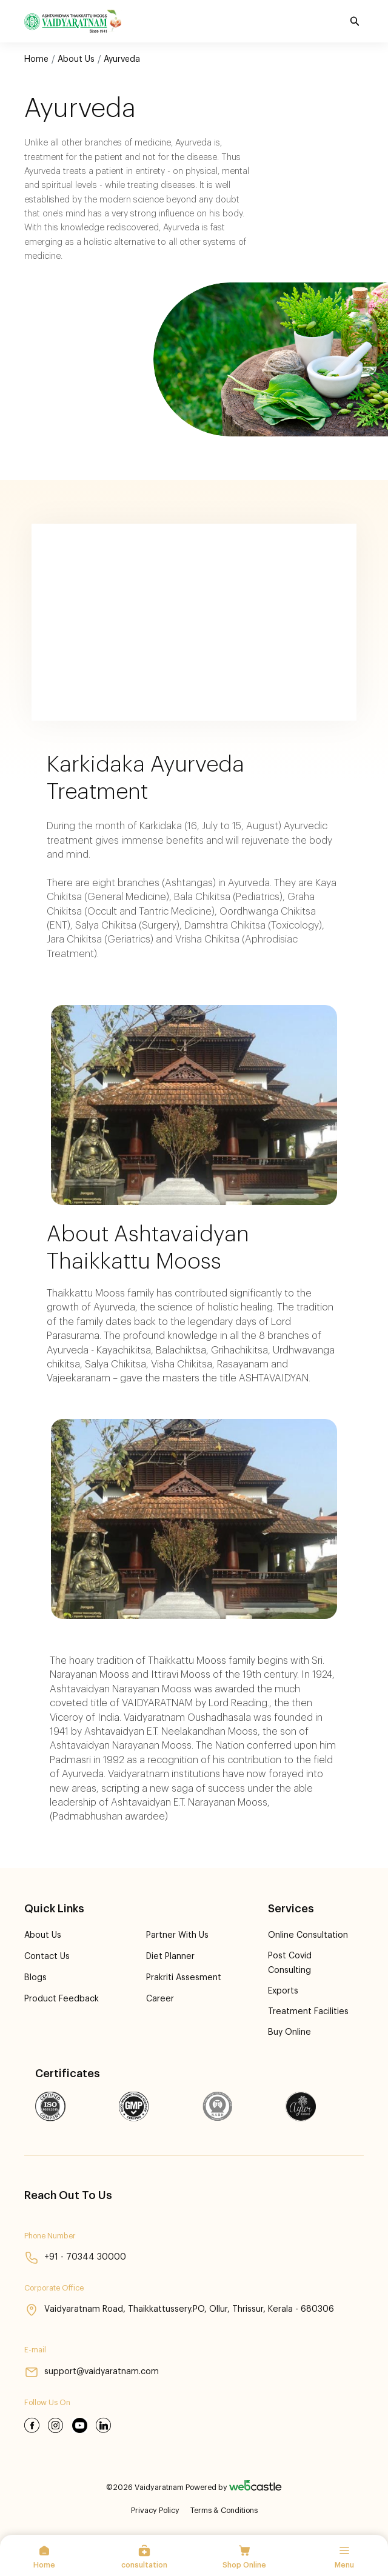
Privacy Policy (155, 2509)
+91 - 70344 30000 (75, 2256)
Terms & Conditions (224, 2509)
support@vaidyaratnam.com (92, 2370)
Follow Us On (47, 2401)
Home (36, 59)
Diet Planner (170, 1956)
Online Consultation (307, 1935)
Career (159, 1998)
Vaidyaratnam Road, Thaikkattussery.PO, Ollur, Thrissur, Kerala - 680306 (180, 2308)
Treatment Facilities (307, 2010)
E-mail (35, 2348)
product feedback (61, 1998)
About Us (76, 59)
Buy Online (288, 2030)
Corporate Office (54, 2286)
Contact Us (47, 1956)
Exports (283, 1990)
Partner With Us (177, 1935)
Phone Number (50, 2234)
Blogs (35, 1977)
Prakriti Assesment (184, 1977)
